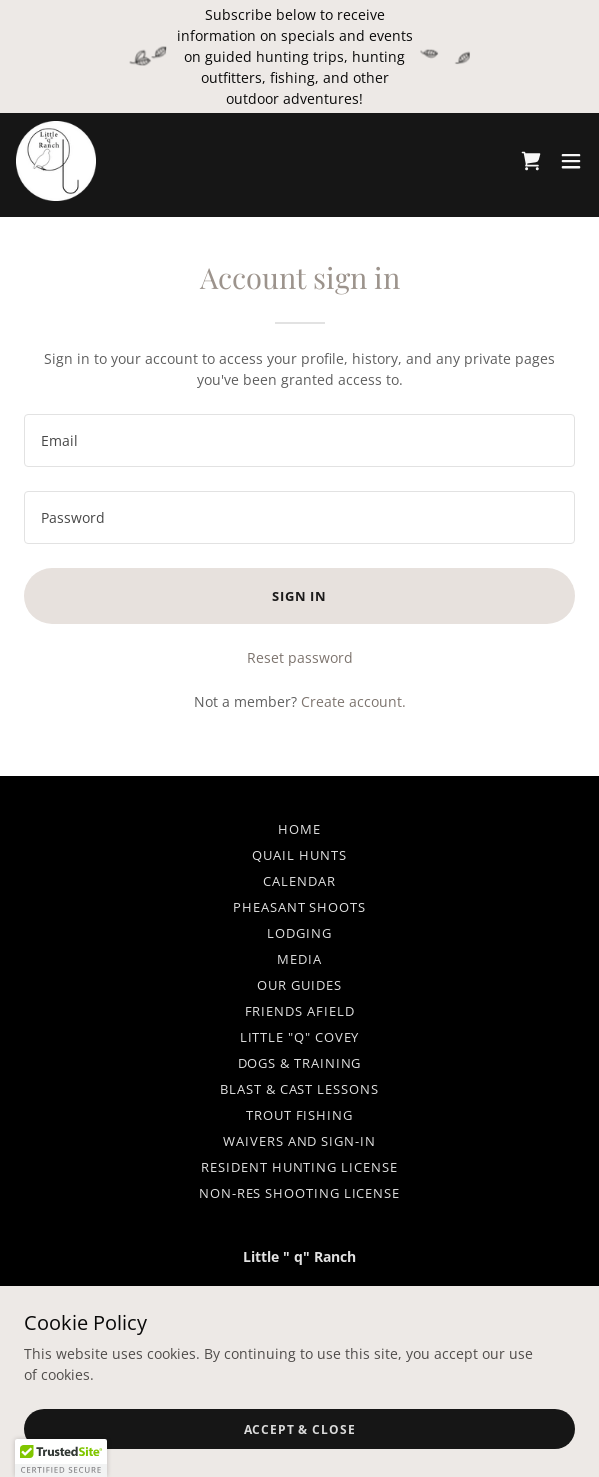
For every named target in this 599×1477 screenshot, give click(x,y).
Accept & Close (300, 1429)
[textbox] (299, 440)
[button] (571, 161)
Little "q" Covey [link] (300, 1037)
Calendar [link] (299, 881)
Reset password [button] (300, 657)
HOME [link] (299, 829)
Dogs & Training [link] (300, 1063)
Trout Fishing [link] (299, 1115)
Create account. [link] (353, 701)
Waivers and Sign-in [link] (299, 1141)
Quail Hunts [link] (299, 855)
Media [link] (299, 959)
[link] (56, 161)
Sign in (299, 596)
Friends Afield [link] (300, 1011)
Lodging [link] (299, 933)
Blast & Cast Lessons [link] (299, 1089)
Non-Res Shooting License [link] (299, 1193)
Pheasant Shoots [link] (299, 907)
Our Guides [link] (299, 985)
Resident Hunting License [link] (299, 1167)
